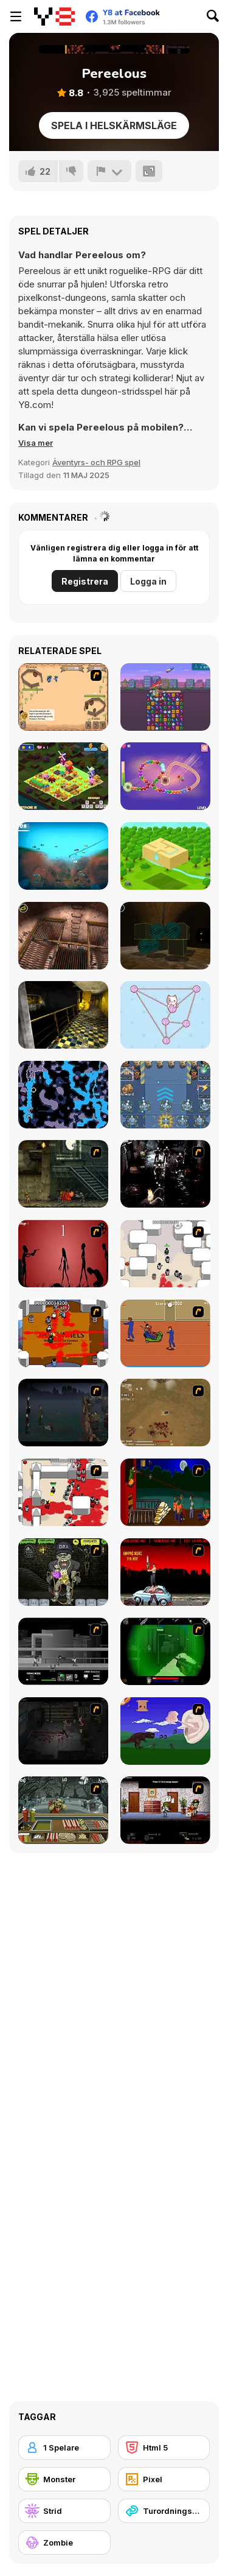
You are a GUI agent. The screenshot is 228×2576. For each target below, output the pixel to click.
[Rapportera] (109, 171)
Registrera (84, 581)
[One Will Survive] (63, 697)
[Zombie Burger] (63, 1810)
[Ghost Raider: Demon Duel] (165, 1174)
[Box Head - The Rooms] (63, 1333)
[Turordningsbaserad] (164, 2511)
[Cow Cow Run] (63, 776)
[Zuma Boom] (165, 776)
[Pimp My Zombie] (63, 1572)
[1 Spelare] (64, 2447)
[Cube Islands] (165, 856)
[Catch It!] (63, 856)
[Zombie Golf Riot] (165, 1572)
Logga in (148, 581)
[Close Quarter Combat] (63, 1651)
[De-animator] (63, 1253)
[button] (35, 442)
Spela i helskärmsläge (114, 125)
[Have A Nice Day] (165, 1731)
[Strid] (64, 2511)
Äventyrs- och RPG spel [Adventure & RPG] (96, 462)
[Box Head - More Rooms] (165, 1253)
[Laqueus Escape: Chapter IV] (63, 936)
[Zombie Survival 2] (63, 1174)
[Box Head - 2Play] (63, 1492)
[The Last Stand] (63, 1412)
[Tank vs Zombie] (165, 1094)
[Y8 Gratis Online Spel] (54, 16)
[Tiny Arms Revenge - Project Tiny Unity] (165, 697)
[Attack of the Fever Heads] (165, 1333)
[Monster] (64, 2479)
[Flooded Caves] (63, 1094)
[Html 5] (164, 2447)
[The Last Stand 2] (63, 1731)
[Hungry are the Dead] (165, 1492)
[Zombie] (64, 2542)
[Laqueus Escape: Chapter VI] (63, 1015)
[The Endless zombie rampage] (165, 1412)
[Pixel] (164, 2479)
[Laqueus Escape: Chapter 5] (165, 936)
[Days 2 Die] (165, 1810)
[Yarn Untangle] (165, 1015)
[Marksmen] (165, 1651)
